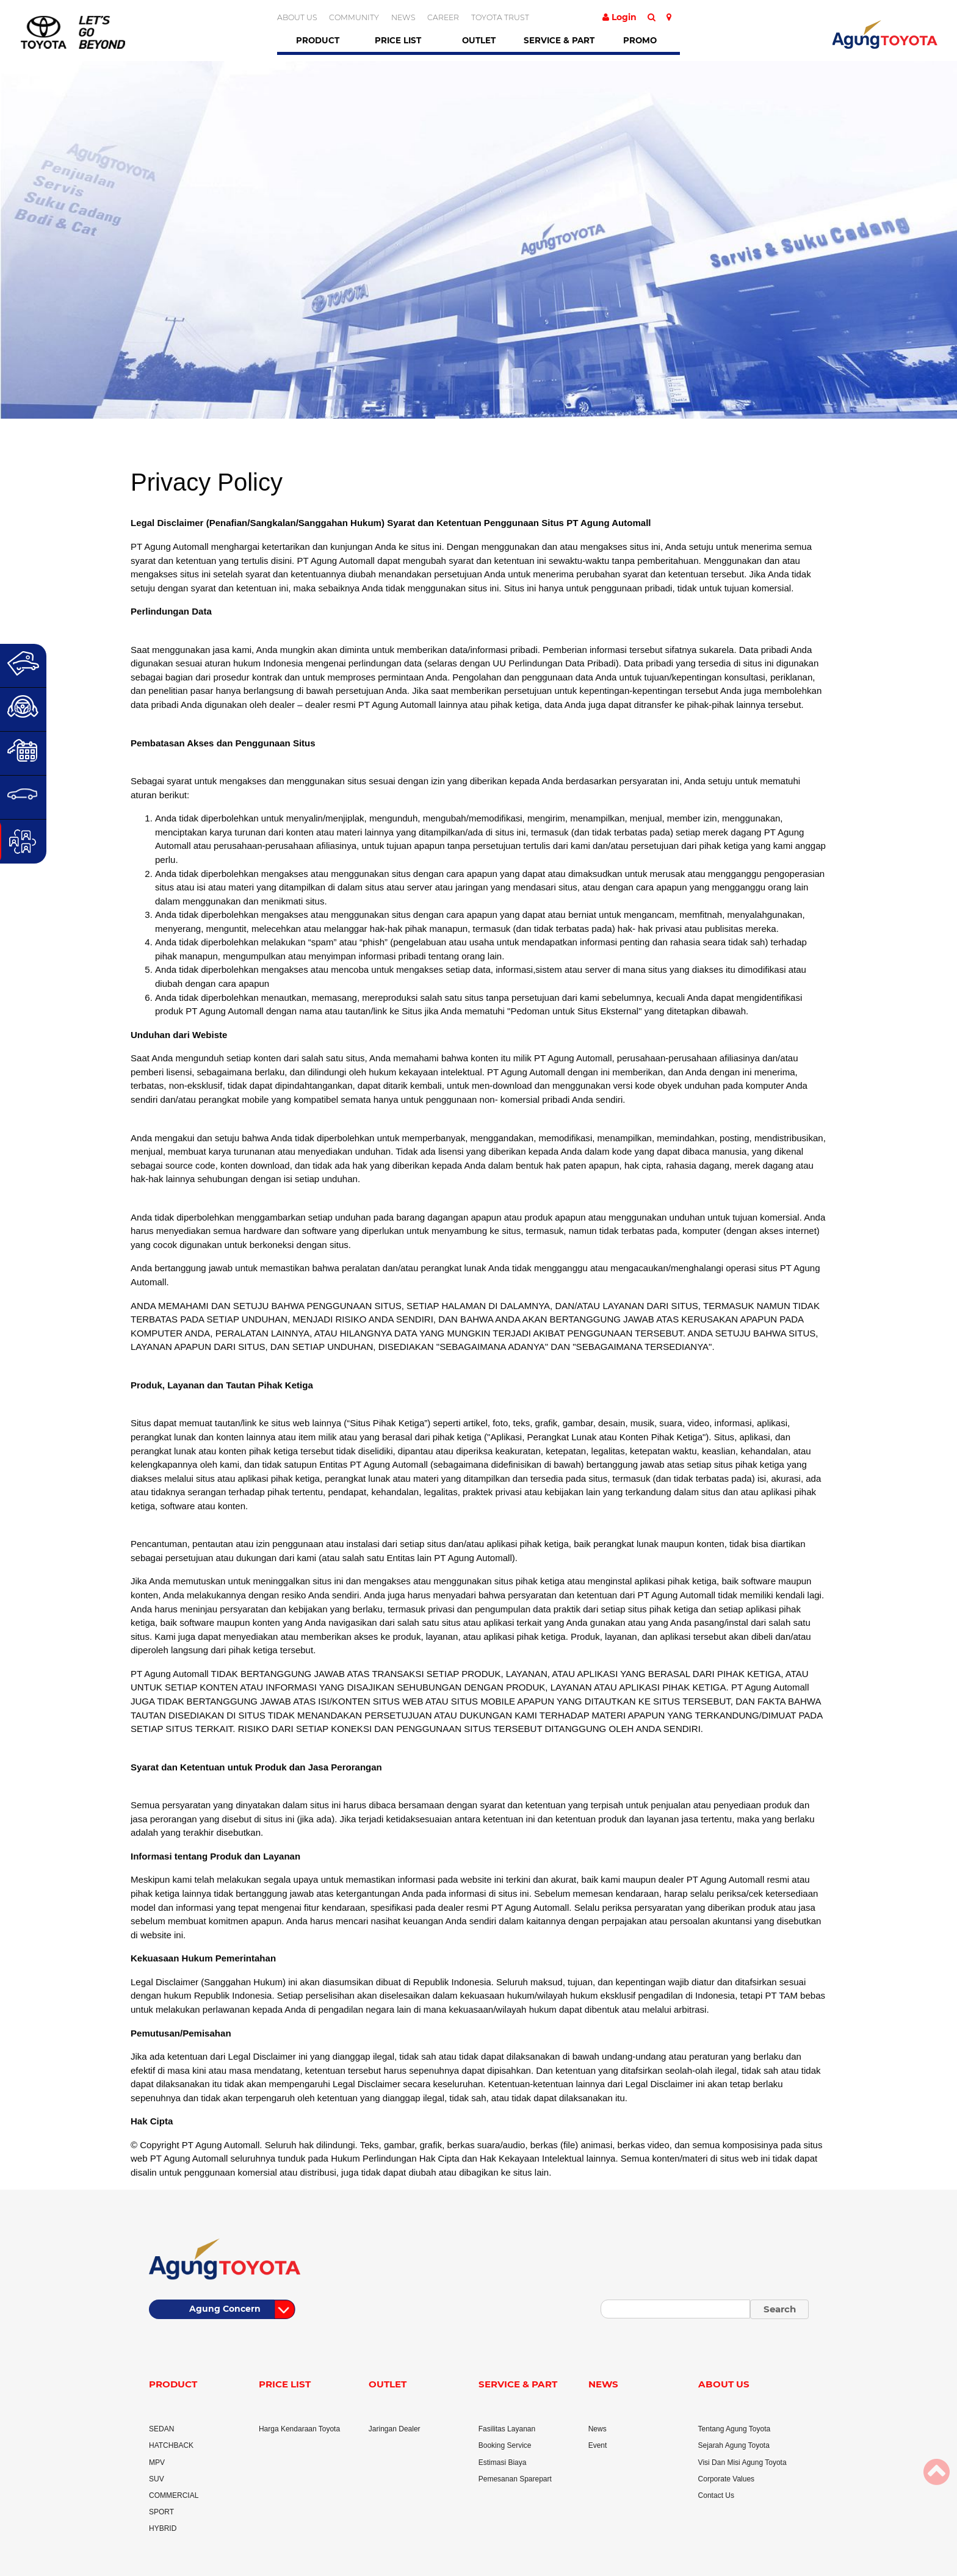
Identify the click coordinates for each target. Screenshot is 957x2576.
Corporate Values (726, 2479)
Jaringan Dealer (395, 2429)
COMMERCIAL (173, 2495)
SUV (156, 2479)
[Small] (675, 2309)
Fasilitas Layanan (506, 2429)
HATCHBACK (171, 2445)
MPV (157, 2462)
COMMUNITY (354, 17)
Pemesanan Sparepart (515, 2479)
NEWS (403, 17)
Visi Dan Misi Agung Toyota (742, 2462)
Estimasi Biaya (502, 2462)
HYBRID (162, 2528)
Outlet (479, 40)
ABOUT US (297, 17)
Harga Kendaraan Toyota (299, 2429)
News (597, 2429)
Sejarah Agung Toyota (734, 2445)
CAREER (443, 17)
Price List (398, 40)
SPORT (161, 2512)
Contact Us (716, 2495)
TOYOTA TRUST (500, 17)
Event (597, 2445)
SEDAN (161, 2429)
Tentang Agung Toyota (734, 2429)
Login (619, 17)
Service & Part (559, 40)
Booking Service (505, 2445)
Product (317, 40)
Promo (640, 40)
